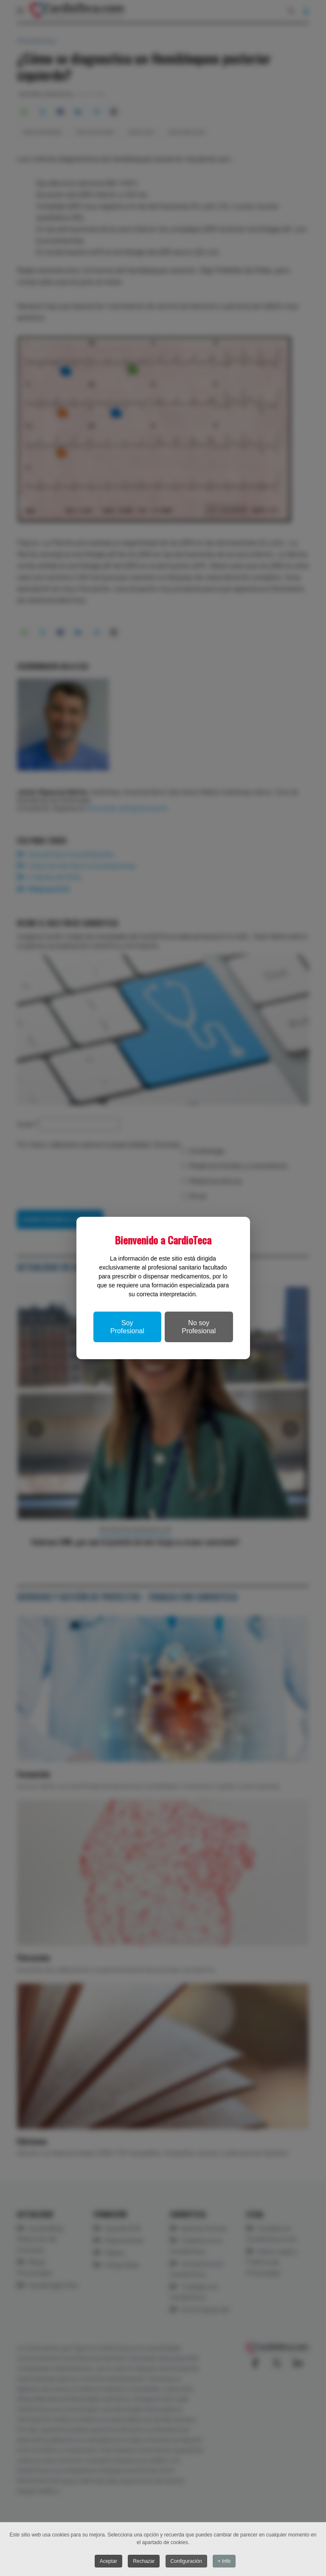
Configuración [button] (186, 2561)
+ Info (224, 2561)
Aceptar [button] (108, 2561)
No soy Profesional (199, 1327)
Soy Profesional (127, 1327)
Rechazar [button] (144, 2561)
